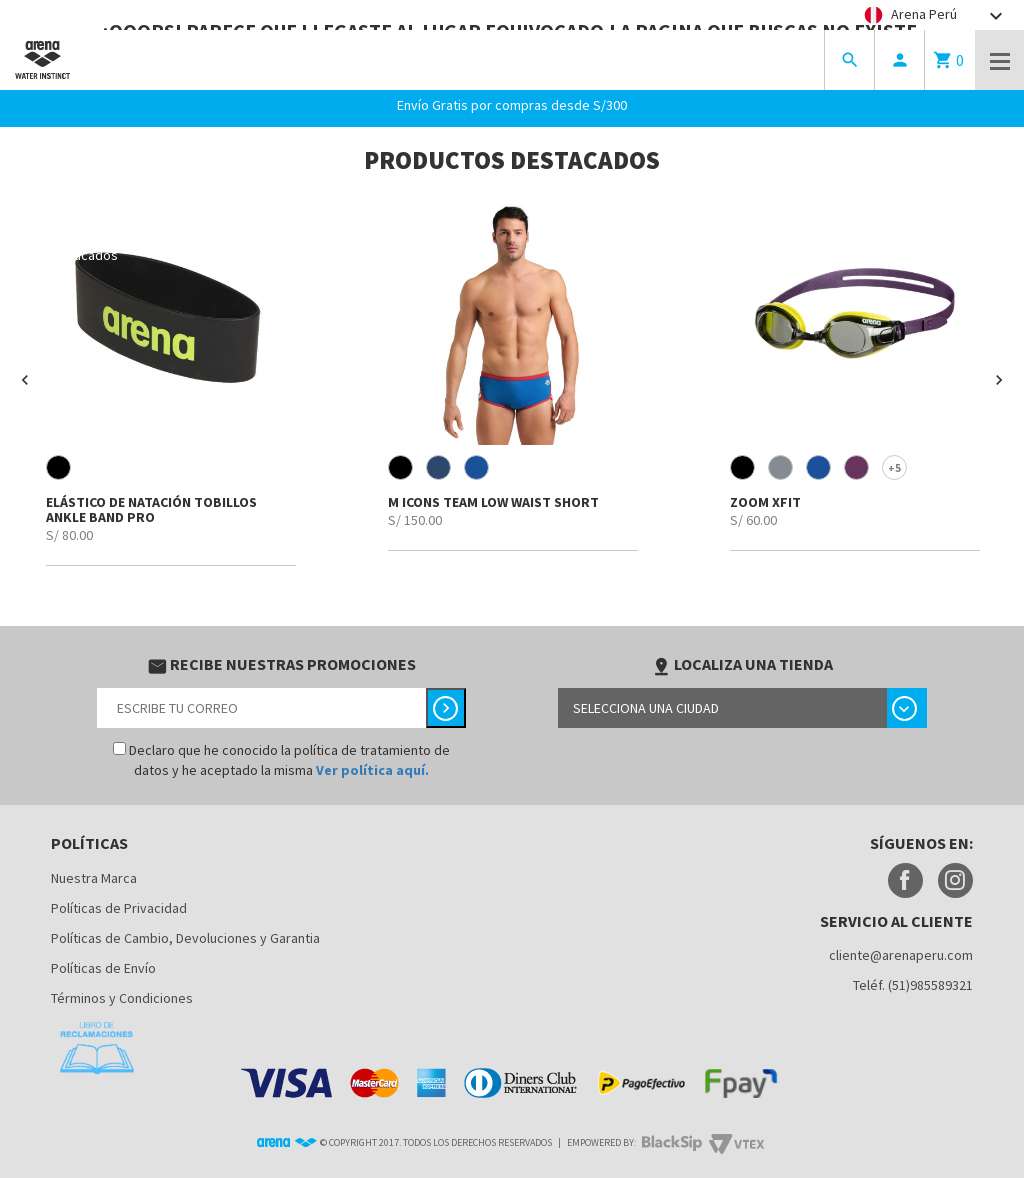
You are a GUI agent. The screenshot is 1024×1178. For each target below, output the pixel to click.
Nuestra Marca (94, 878)
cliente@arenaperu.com (901, 955)
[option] (171, 381)
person (900, 60)
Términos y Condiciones (122, 998)
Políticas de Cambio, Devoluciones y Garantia (185, 938)
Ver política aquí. (372, 770)
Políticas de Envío (103, 968)
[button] (25, 380)
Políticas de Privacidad (119, 908)
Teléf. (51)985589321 (913, 985)
